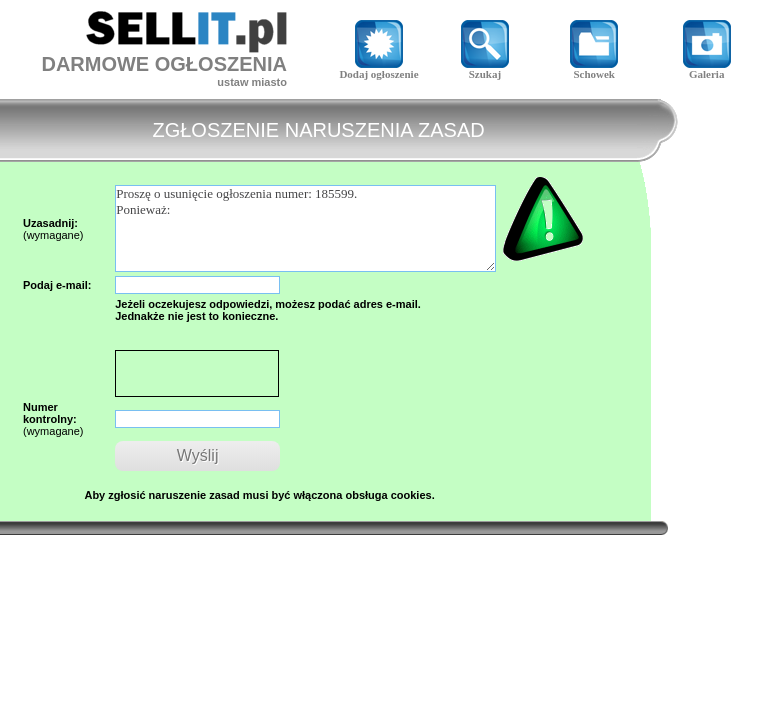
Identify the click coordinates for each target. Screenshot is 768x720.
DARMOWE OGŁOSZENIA (164, 64)
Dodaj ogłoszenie (378, 69)
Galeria (707, 69)
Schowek (594, 69)
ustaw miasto (252, 82)
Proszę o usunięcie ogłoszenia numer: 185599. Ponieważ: (305, 228)
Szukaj (485, 69)
